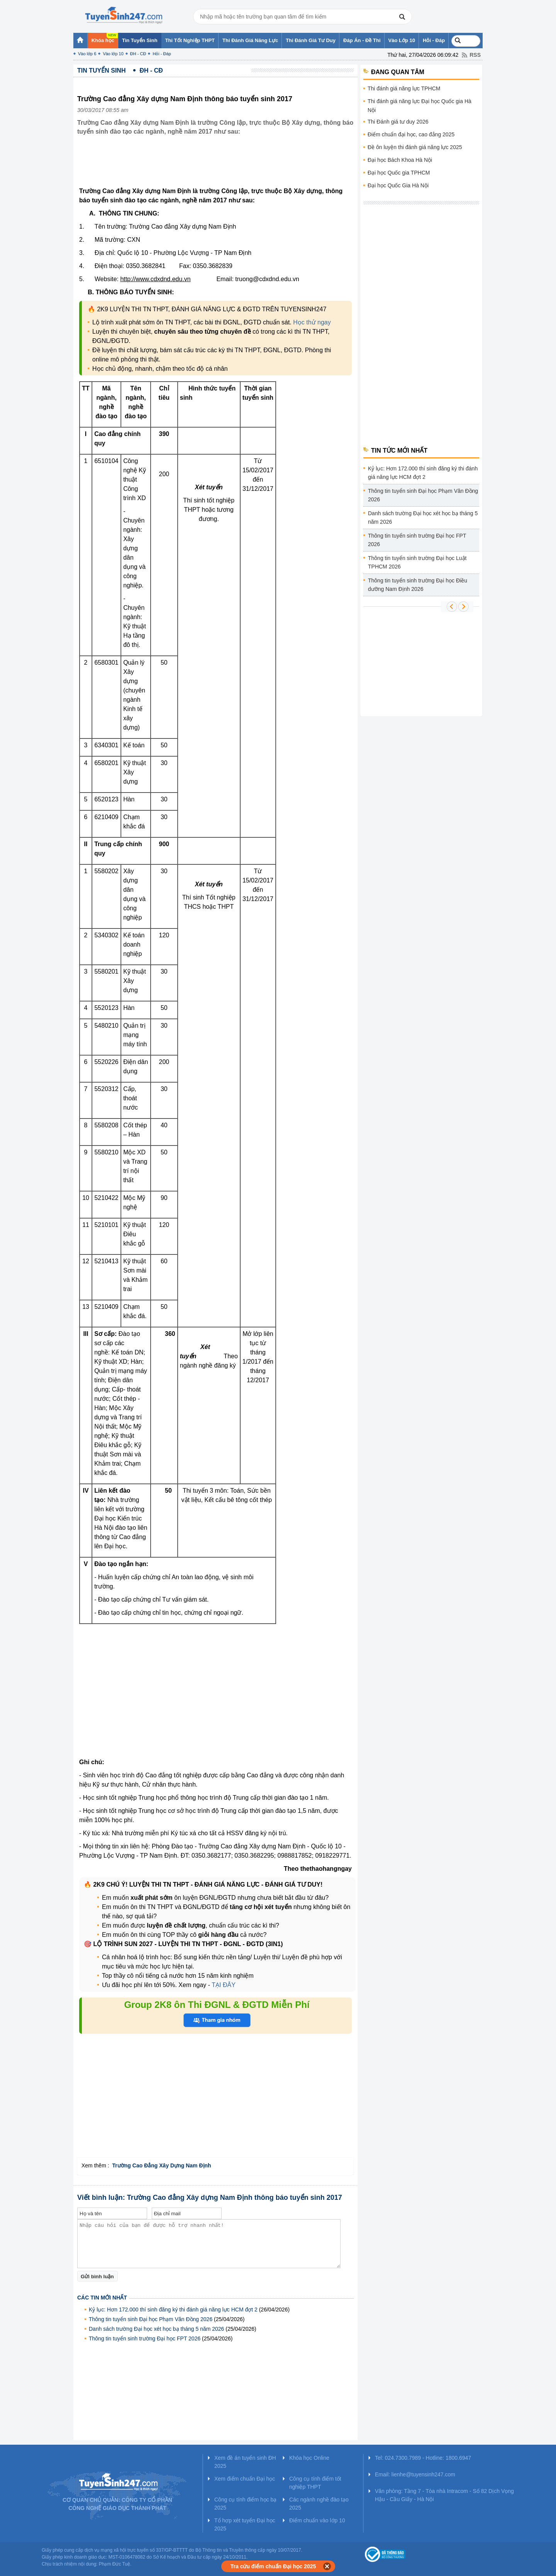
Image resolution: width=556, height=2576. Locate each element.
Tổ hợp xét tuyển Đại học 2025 (244, 2524)
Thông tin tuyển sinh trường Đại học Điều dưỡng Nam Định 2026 (417, 584)
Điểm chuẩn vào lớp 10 (317, 2520)
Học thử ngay (312, 322)
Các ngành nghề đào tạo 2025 (319, 2503)
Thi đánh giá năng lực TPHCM (404, 88)
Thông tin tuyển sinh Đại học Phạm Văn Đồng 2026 (150, 2319)
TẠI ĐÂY (223, 1985)
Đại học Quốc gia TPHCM (399, 173)
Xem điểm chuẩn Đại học (244, 2479)
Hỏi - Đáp (162, 53)
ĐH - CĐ (138, 53)
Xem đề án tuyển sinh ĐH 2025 (245, 2462)
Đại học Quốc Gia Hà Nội (398, 185)
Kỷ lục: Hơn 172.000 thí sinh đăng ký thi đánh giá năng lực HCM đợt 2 (173, 2309)
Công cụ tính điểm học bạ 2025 (245, 2503)
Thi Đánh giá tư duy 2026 (398, 122)
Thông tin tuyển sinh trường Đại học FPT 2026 (144, 2338)
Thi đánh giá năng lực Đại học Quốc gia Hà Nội (419, 105)
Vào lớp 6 (87, 53)
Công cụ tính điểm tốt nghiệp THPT (315, 2483)
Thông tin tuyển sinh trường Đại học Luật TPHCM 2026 (417, 562)
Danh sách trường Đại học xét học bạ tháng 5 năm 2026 (156, 2329)
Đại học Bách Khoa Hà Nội (400, 160)
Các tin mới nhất (102, 2297)
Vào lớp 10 (113, 53)
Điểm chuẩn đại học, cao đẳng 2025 (411, 134)
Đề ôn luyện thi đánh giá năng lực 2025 (415, 147)
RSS (475, 55)
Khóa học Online (309, 2458)
